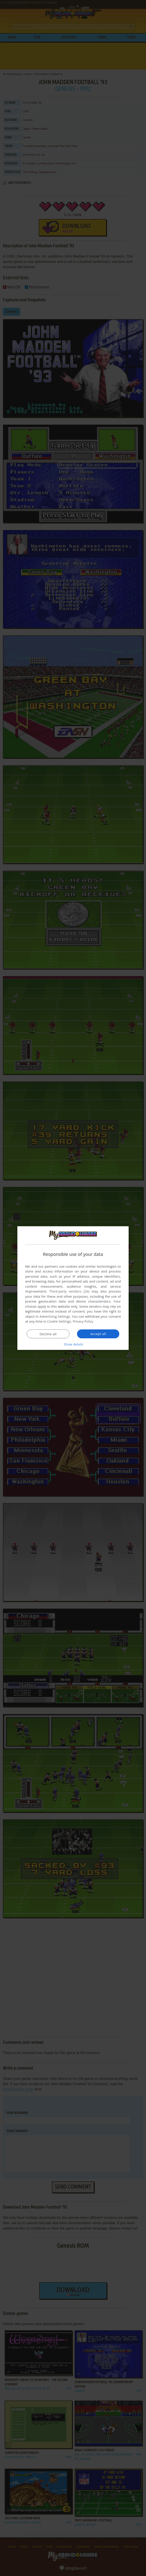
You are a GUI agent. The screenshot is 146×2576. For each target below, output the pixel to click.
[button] (73, 1344)
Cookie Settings (59, 1321)
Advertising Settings (54, 1316)
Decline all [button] (48, 1334)
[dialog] (73, 1288)
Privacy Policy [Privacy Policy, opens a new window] (83, 1321)
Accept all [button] (98, 1333)
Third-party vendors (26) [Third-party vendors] (69, 1291)
